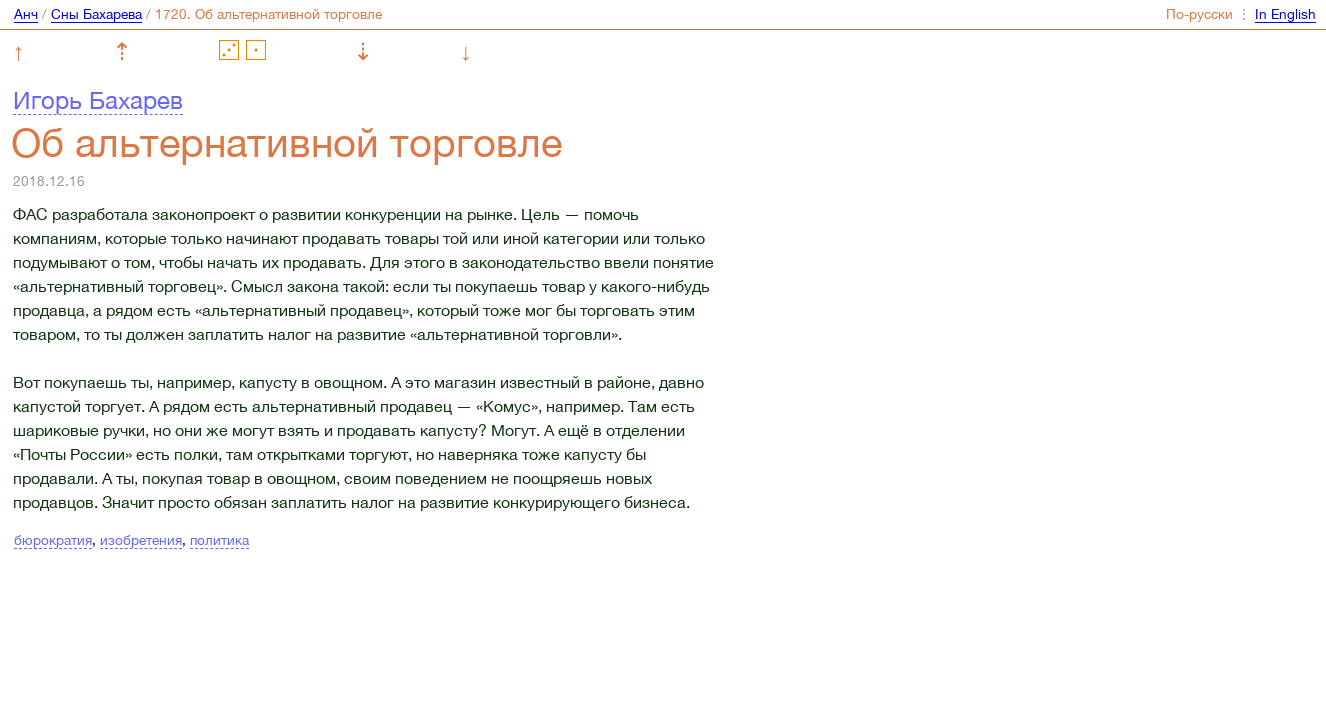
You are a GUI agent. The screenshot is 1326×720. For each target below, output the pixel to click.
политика (219, 540)
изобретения (141, 540)
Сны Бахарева (96, 14)
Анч (26, 14)
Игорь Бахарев (98, 100)
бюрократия (53, 540)
